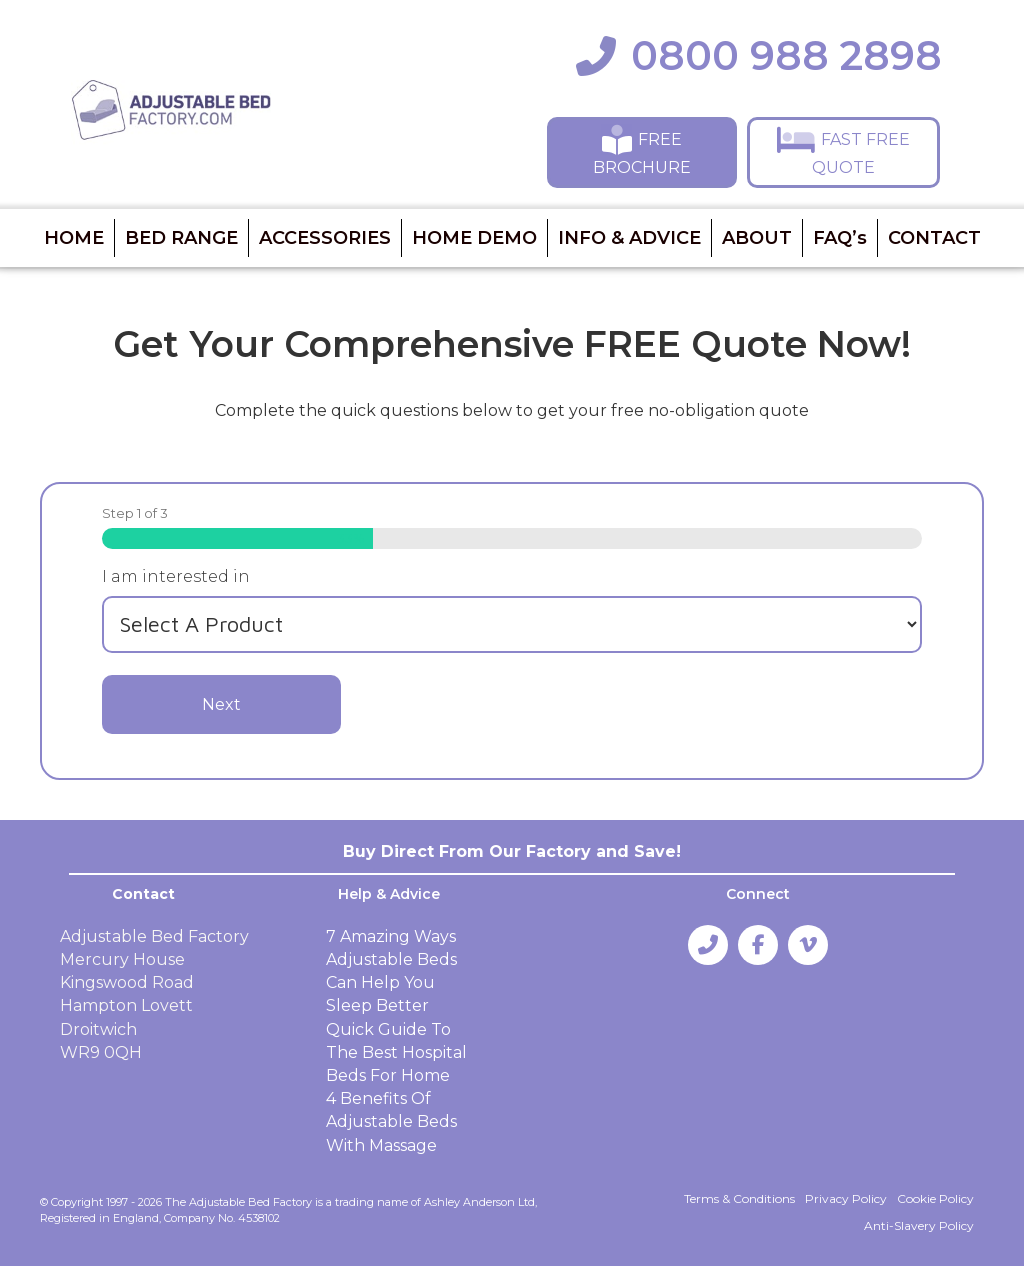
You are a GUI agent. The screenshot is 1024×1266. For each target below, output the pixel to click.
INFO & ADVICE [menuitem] (629, 238)
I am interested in (176, 576)
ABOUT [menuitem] (757, 238)
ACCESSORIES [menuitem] (325, 238)
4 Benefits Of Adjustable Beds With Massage (391, 1121)
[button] (642, 152)
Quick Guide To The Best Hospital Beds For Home (396, 1052)
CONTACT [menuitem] (934, 238)
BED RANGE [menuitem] (181, 238)
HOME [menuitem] (74, 238)
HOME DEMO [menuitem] (474, 238)
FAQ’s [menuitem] (840, 238)
